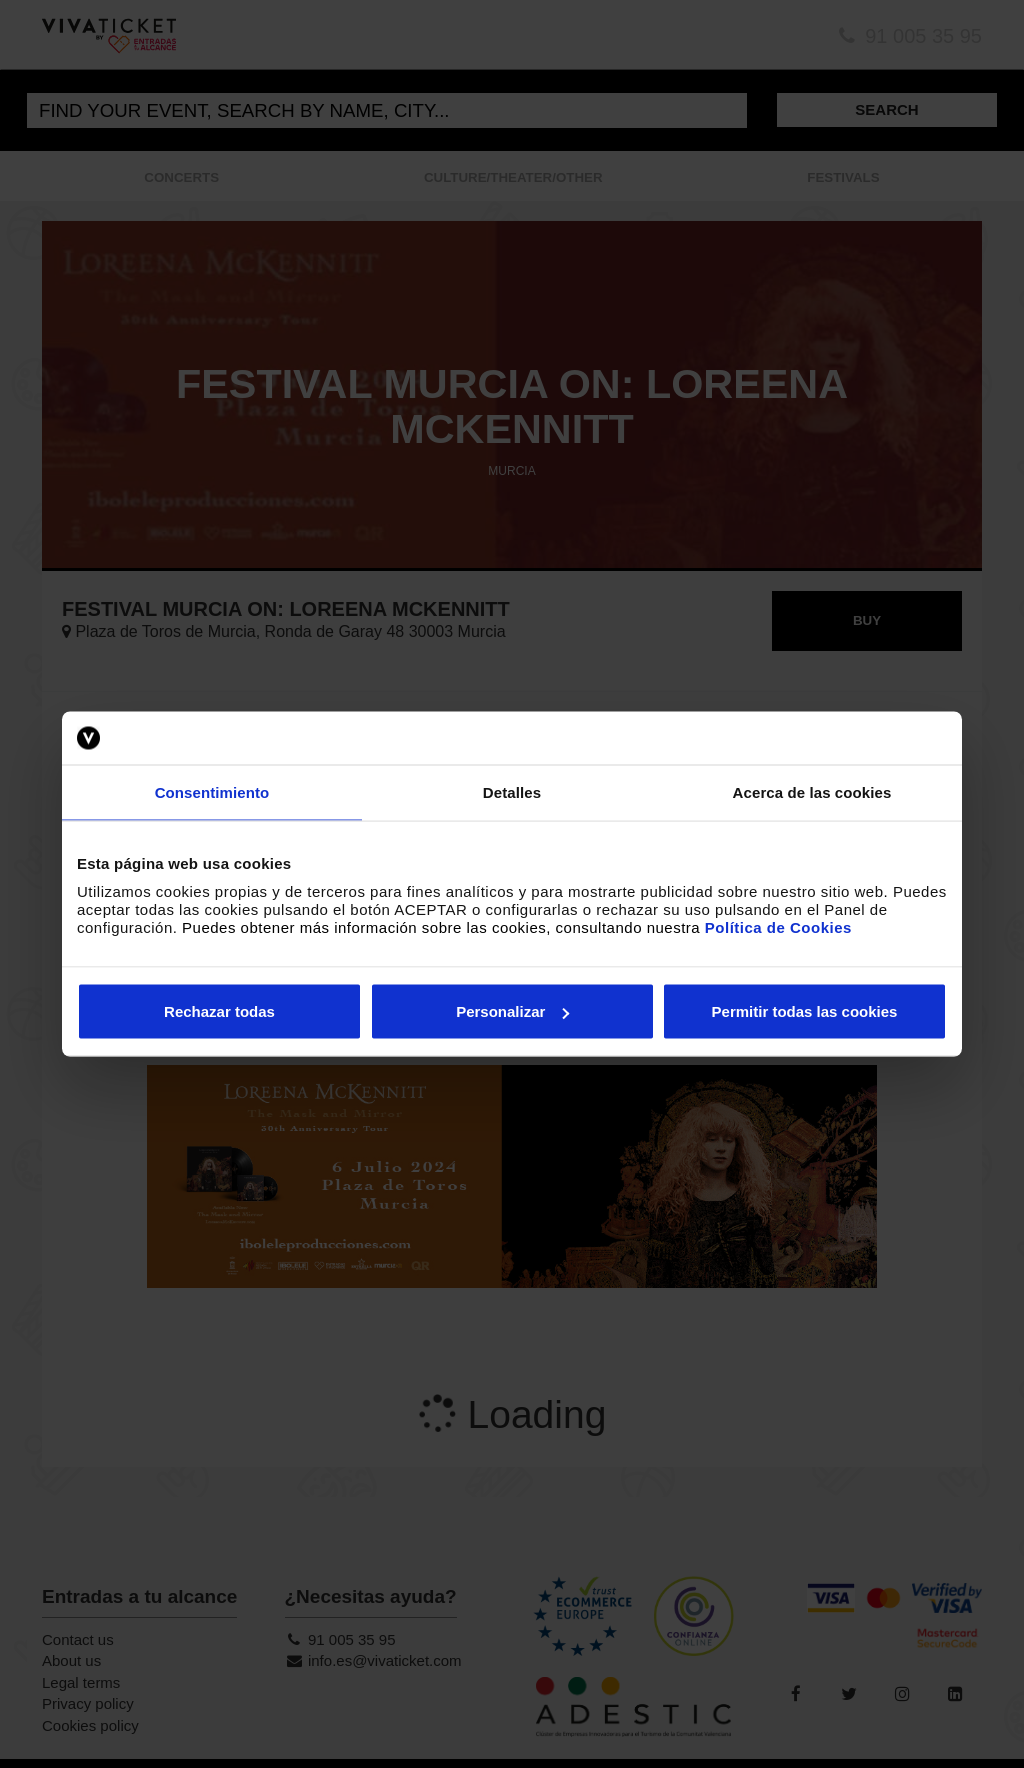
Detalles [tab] (512, 791)
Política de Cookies (778, 927)
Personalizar (512, 1011)
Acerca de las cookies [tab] (812, 791)
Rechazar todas (219, 1011)
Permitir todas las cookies (805, 1011)
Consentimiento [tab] (212, 791)
